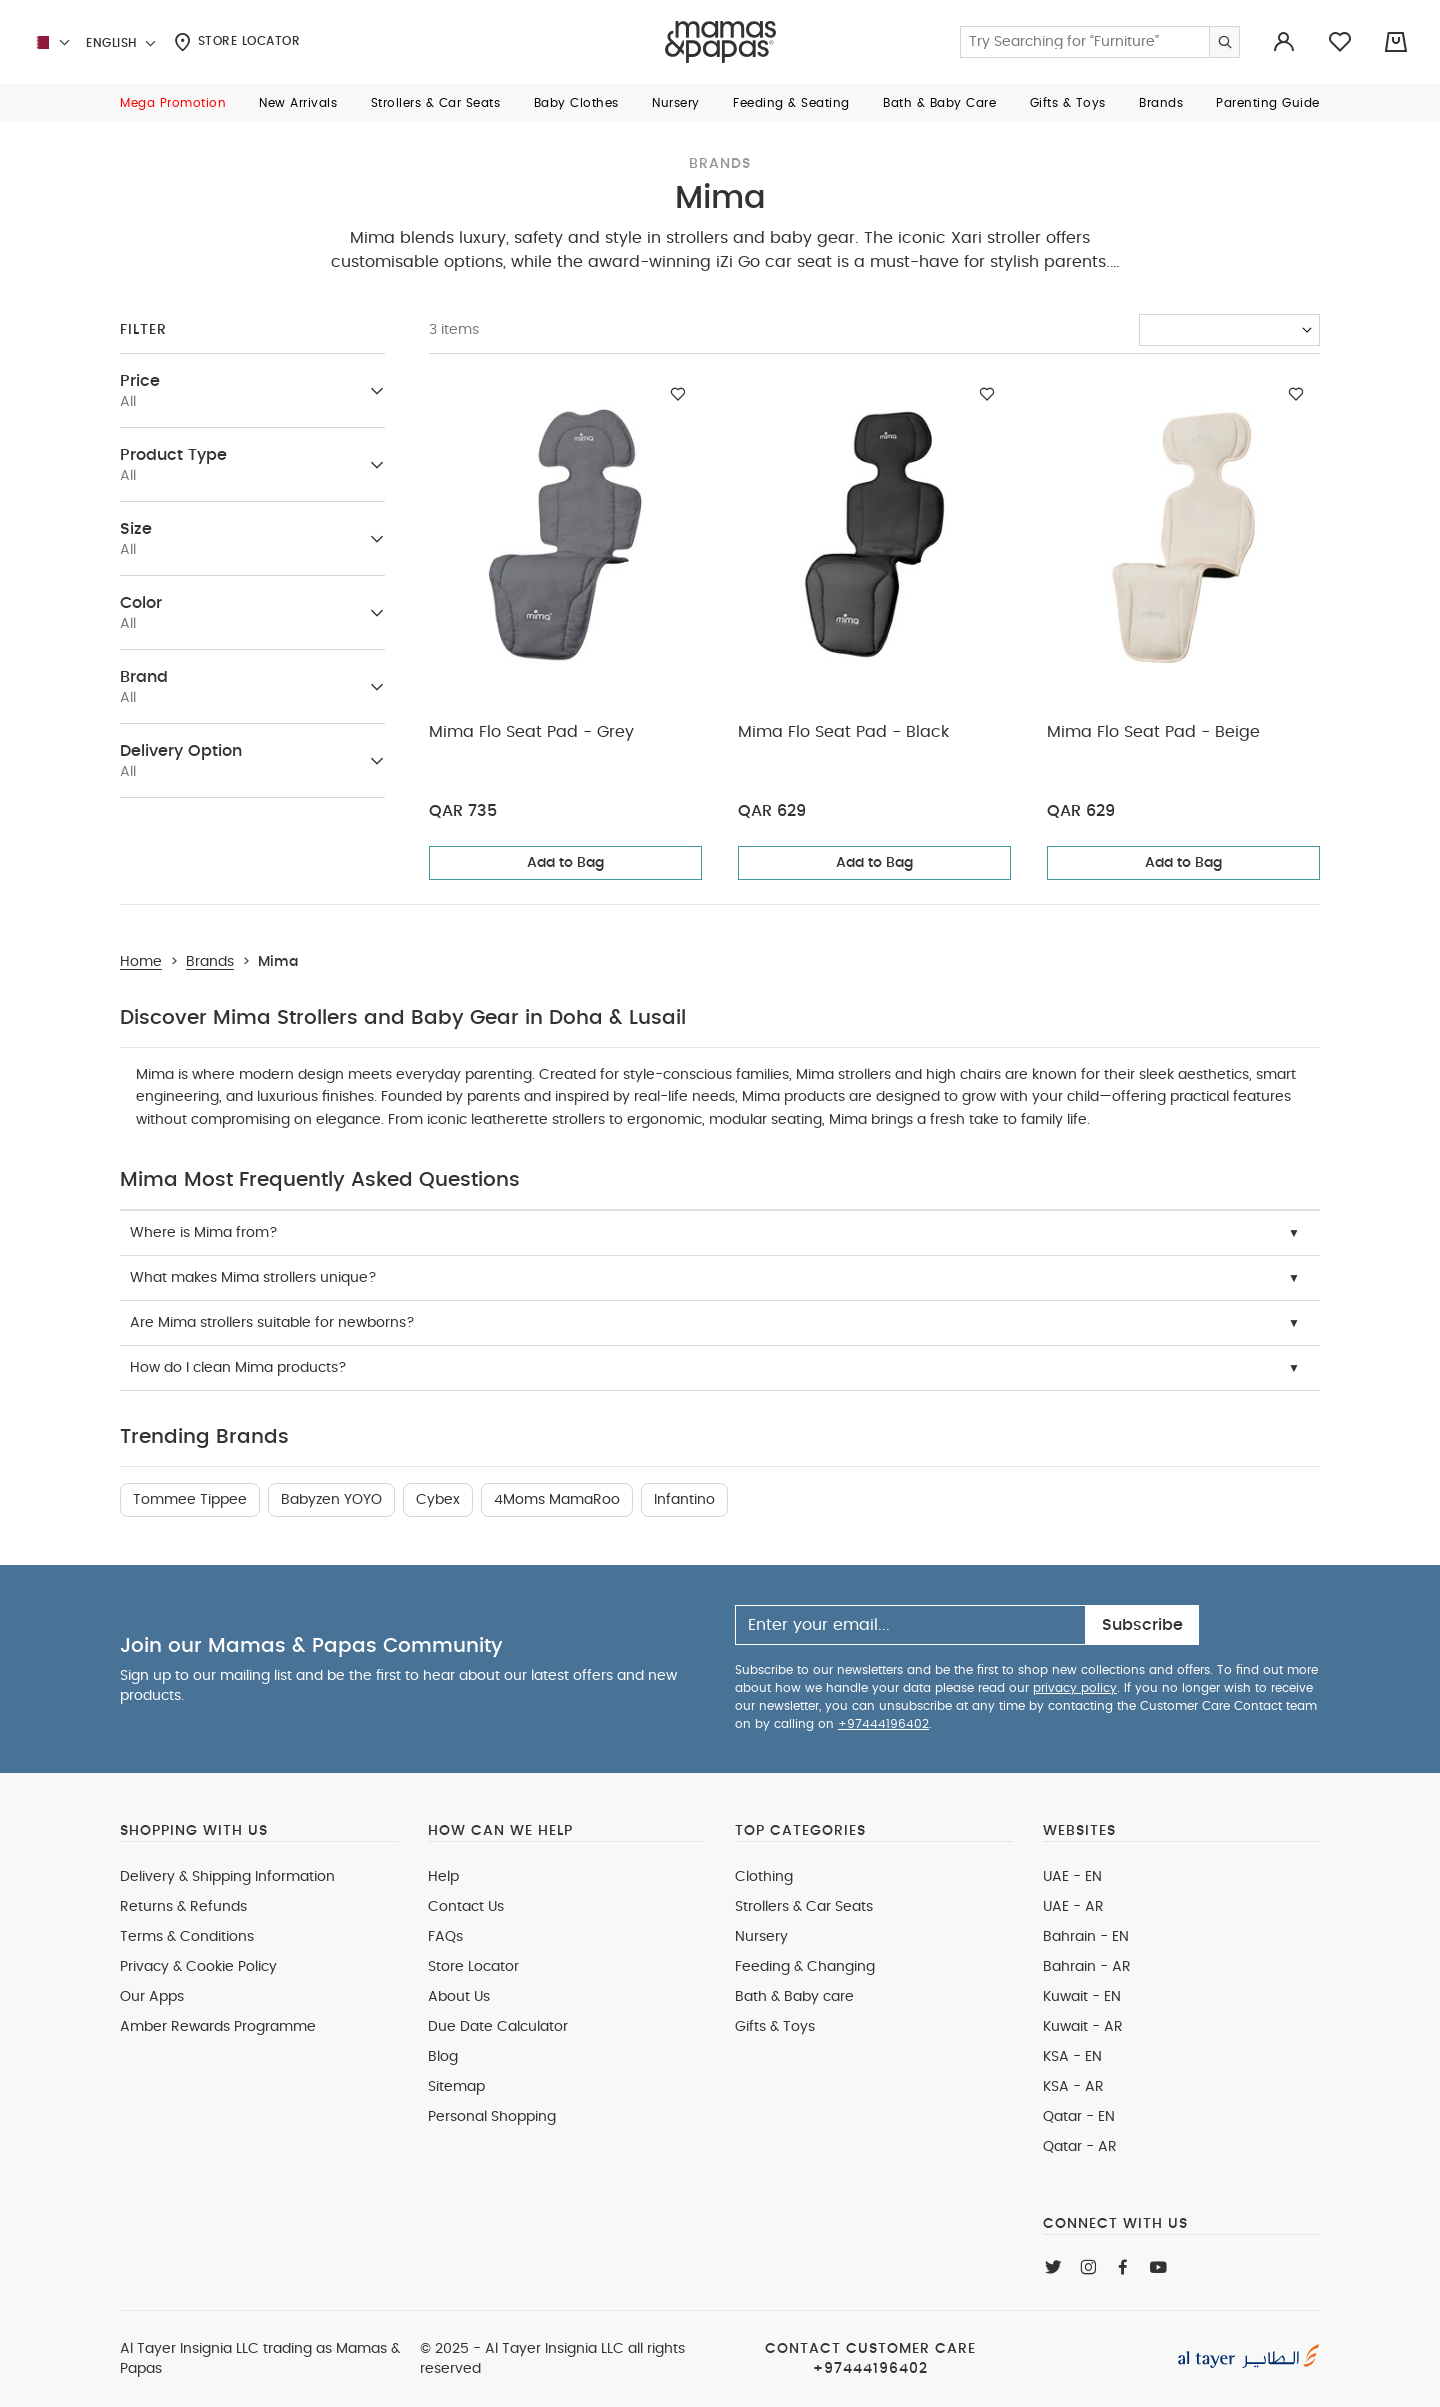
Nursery (761, 1937)
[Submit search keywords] (1224, 42)
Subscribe (1142, 1625)
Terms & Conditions (187, 1937)
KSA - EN (1072, 2057)
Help (443, 1877)
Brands (720, 164)
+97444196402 (883, 1724)
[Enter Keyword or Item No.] (1100, 42)
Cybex (438, 1500)
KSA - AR (1073, 2087)
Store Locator (237, 42)
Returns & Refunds (183, 1907)
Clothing (764, 1877)
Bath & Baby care (794, 1997)
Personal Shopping (492, 2117)
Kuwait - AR (1083, 2027)
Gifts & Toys (775, 2027)
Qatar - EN (1079, 2117)
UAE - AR (1073, 1907)
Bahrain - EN (1086, 1937)
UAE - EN (1072, 1877)
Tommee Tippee (190, 1500)
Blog (443, 2057)
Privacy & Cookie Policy (198, 1967)
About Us (459, 1997)
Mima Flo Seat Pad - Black (843, 732)
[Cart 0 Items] (1396, 42)
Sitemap (456, 2087)
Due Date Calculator (498, 2027)
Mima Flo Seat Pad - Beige (1153, 732)
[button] (173, 103)
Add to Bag (565, 863)
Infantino (684, 1500)
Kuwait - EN (1082, 1997)
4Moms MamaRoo (557, 1500)
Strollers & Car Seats (804, 1907)
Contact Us (466, 1907)
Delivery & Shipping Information (227, 1877)
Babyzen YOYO (331, 1500)
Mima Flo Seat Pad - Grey (531, 732)
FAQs (445, 1937)
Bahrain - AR (1087, 1967)
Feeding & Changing (805, 1967)
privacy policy (1075, 1688)
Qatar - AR (1080, 2147)
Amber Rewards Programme (218, 2027)
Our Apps (152, 1997)
